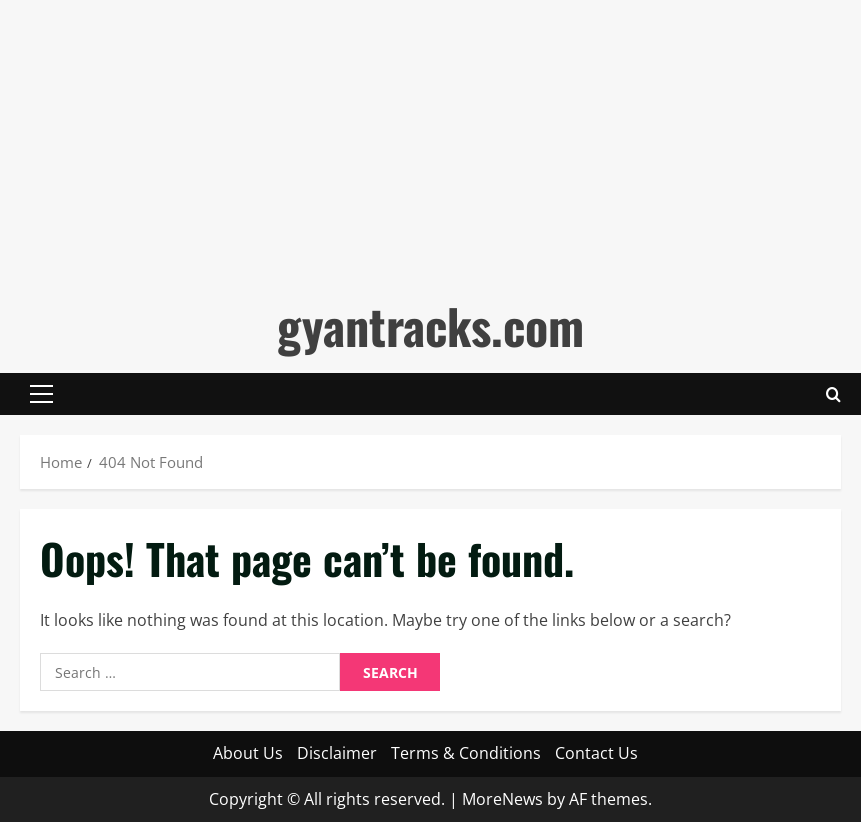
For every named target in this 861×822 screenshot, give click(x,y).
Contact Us (596, 753)
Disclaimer (337, 753)
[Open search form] (833, 393)
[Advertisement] (430, 140)
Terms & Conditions (466, 753)
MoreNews (502, 799)
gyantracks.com (430, 325)
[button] (41, 394)
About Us (248, 753)
